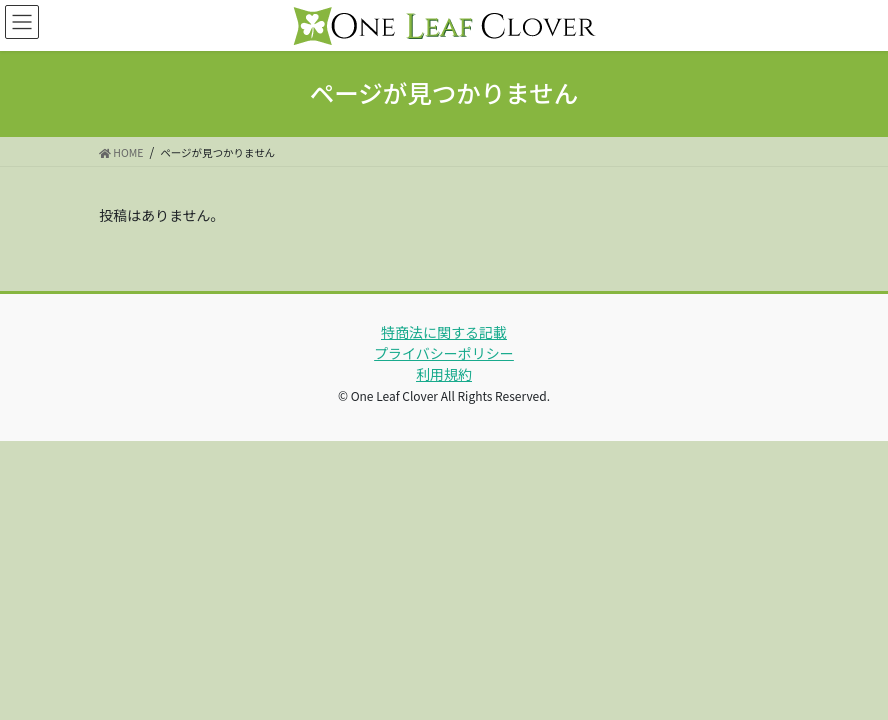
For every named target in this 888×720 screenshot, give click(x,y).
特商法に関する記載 (444, 332)
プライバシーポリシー (444, 353)
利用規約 (444, 374)
